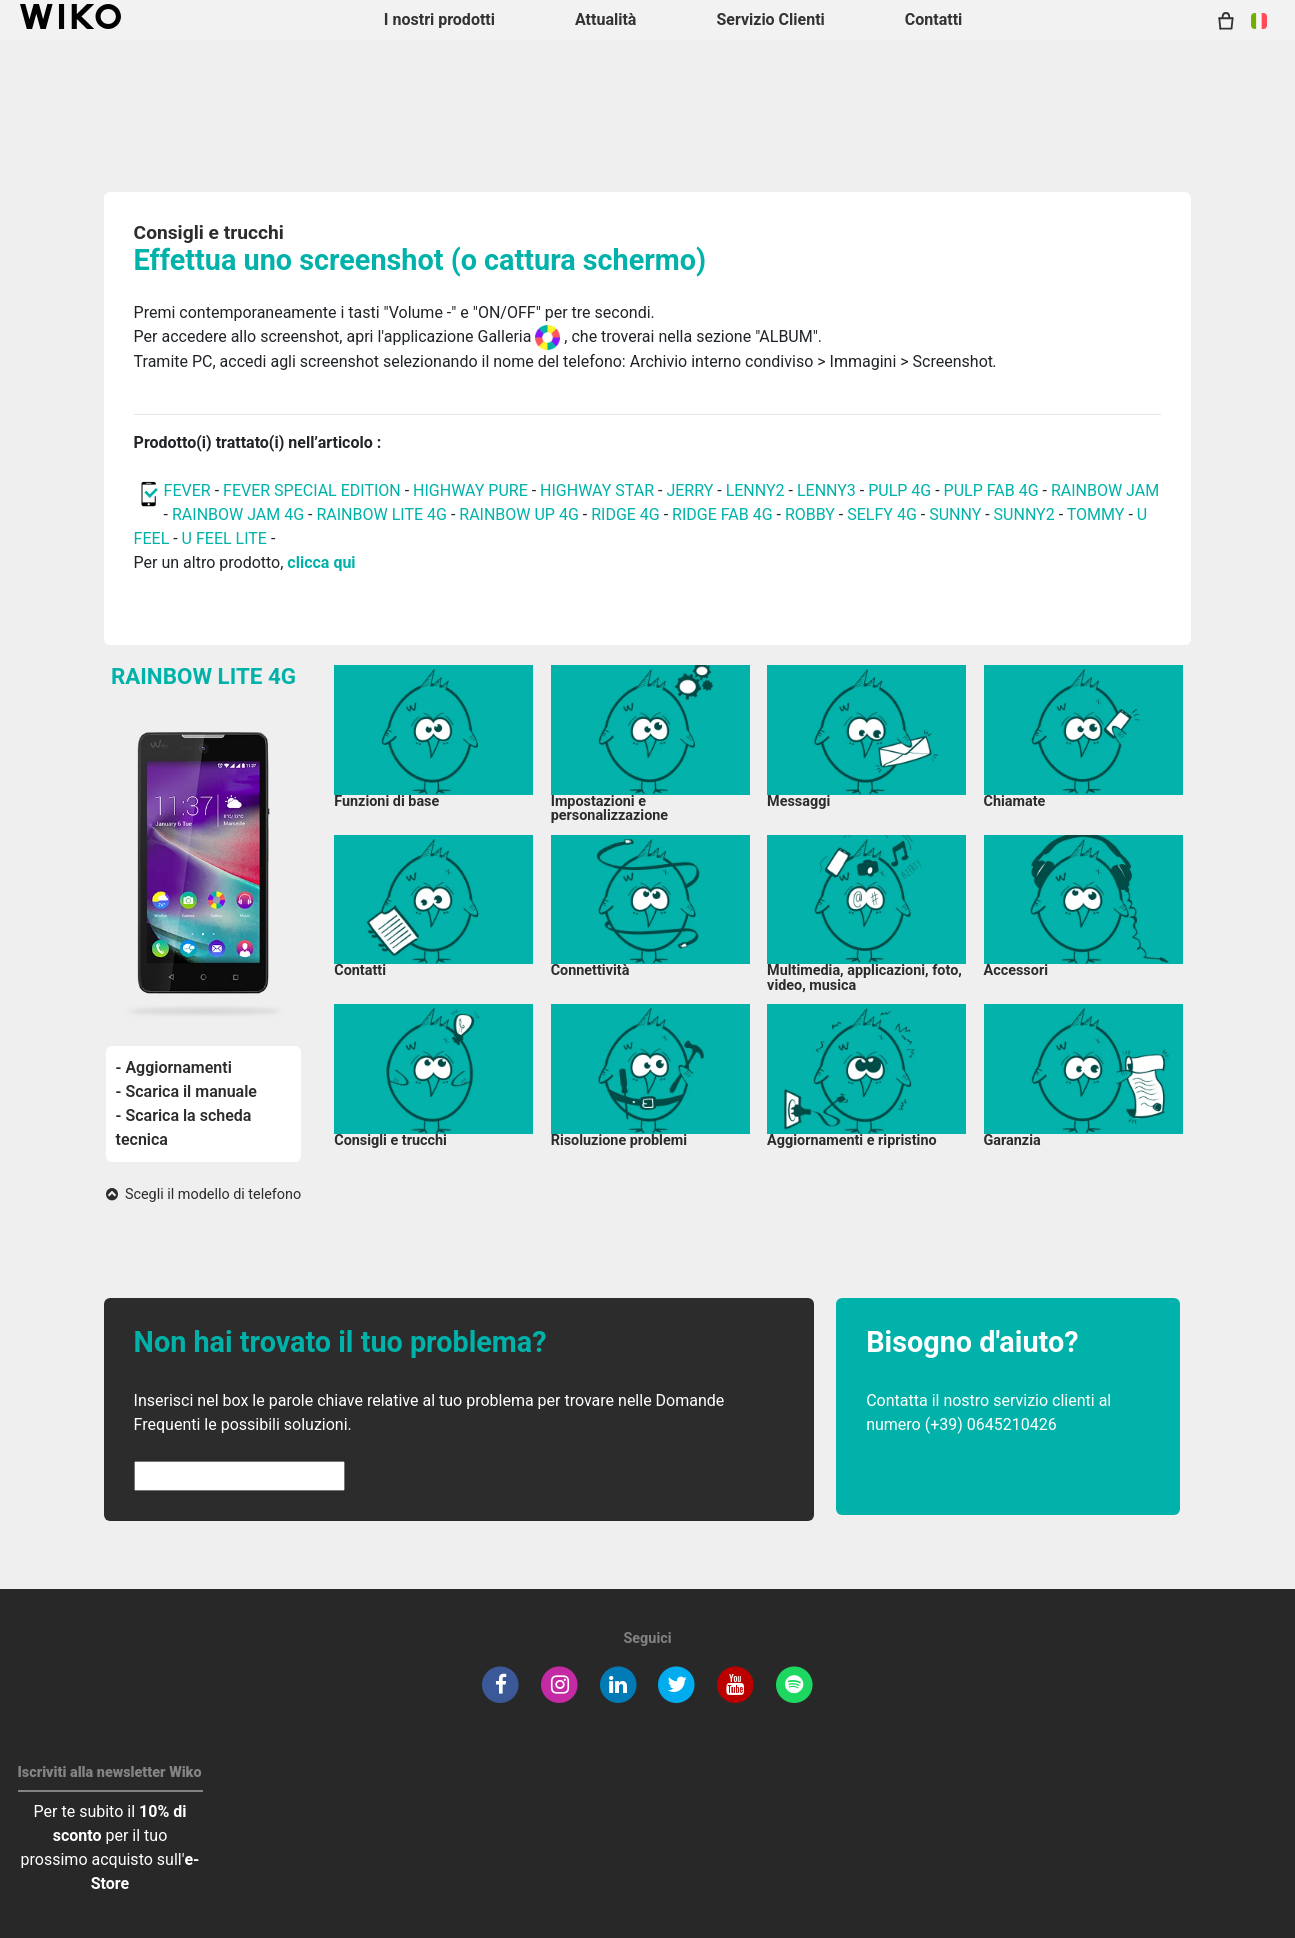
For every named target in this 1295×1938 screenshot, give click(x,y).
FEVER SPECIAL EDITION (312, 490)
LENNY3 (826, 490)
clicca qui (321, 562)
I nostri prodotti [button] (439, 19)
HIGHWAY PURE (472, 490)
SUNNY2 (1024, 514)
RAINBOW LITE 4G (381, 514)
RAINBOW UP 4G (521, 514)
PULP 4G (899, 490)
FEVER (189, 490)
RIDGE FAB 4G (722, 514)
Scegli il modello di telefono (203, 1194)
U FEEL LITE (224, 538)
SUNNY (955, 514)
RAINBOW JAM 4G (238, 514)
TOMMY (1096, 514)
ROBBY (810, 514)
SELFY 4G (882, 514)
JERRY (689, 490)
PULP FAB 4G (991, 490)
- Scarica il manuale (186, 1091)
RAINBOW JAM (1105, 490)
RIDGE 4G (625, 514)
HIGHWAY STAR (599, 490)
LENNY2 (755, 490)
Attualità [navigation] (605, 19)
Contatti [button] (934, 19)
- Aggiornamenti (174, 1067)
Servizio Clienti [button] (770, 19)
